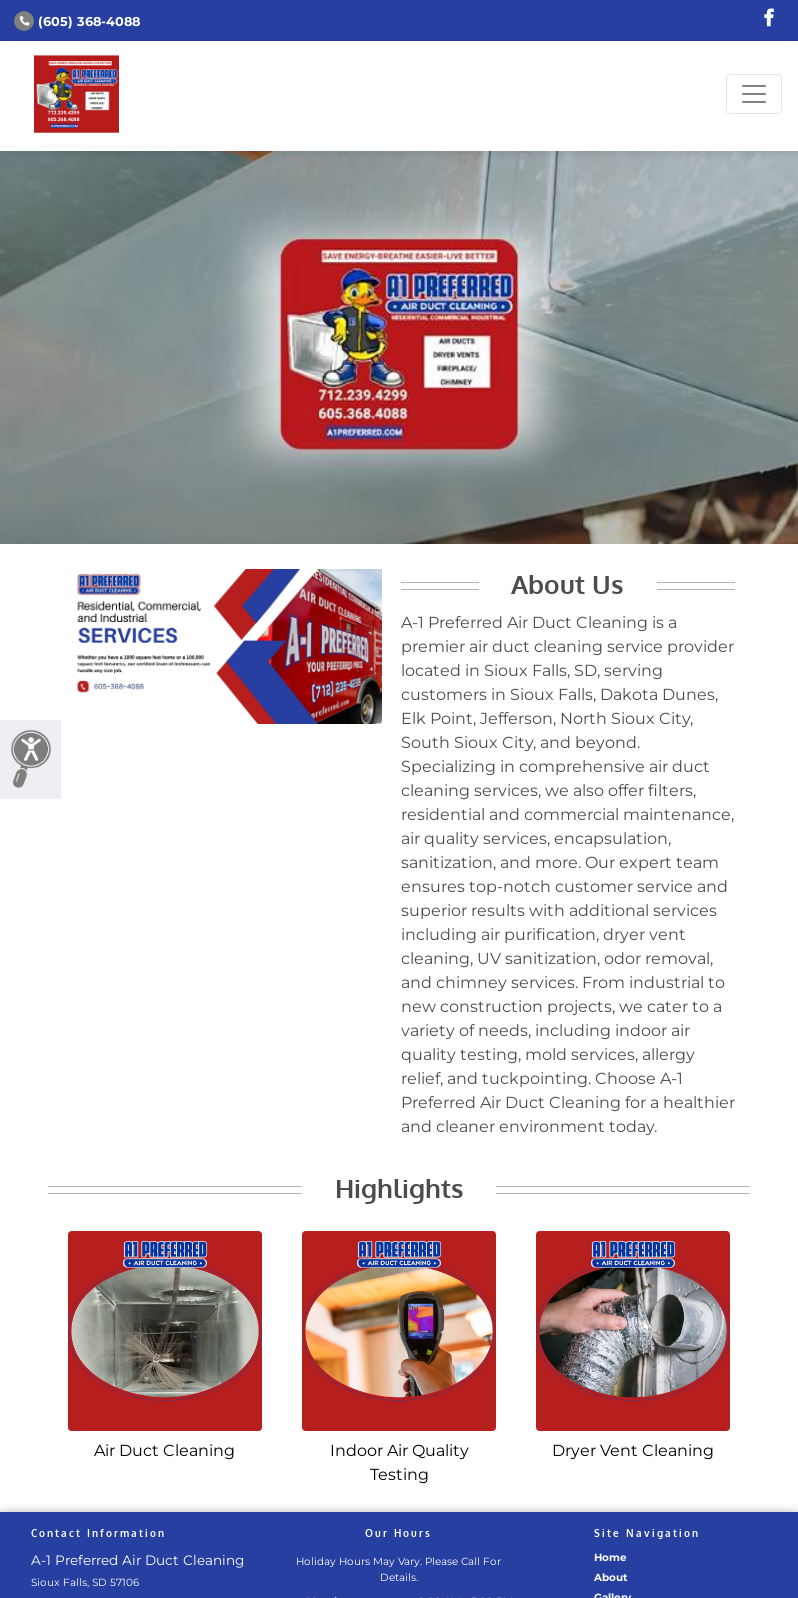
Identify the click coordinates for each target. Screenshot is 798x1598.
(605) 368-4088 (77, 21)
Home (610, 1557)
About (611, 1577)
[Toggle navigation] (754, 94)
